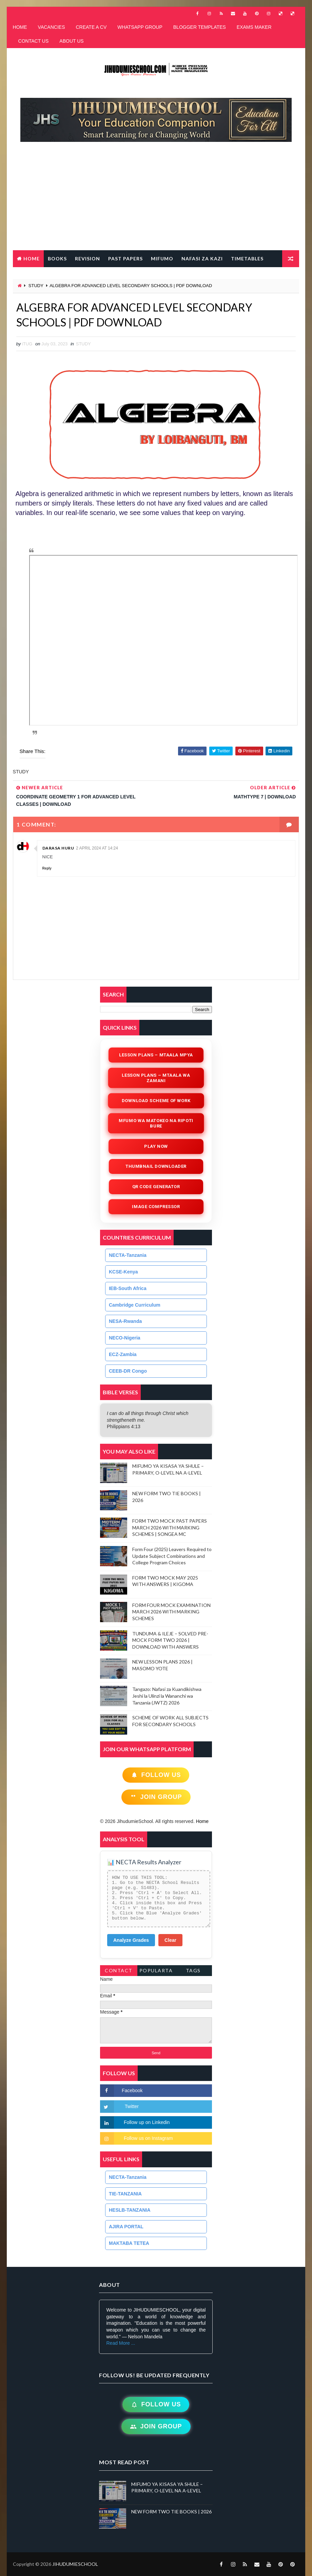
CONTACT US (33, 41)
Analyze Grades (131, 1940)
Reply (47, 868)
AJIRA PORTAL (126, 2226)
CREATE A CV (91, 27)
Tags (193, 1970)
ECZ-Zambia (123, 1354)
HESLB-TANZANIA (130, 2210)
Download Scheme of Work (156, 1100)
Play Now (156, 1146)
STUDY (35, 285)
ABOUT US (71, 41)
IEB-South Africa (128, 1288)
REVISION (87, 258)
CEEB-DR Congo (128, 1371)
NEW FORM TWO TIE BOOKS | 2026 (171, 2511)
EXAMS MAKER (254, 27)
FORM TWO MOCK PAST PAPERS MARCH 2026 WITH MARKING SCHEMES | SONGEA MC (169, 1527)
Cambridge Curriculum (134, 1305)
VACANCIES (51, 27)
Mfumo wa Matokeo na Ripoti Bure (156, 1123)
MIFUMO (162, 258)
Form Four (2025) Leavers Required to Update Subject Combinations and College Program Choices (172, 1555)
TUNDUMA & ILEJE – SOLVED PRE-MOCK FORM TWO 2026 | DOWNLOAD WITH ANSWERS (170, 1640)
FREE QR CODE (83, 275)
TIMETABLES (247, 258)
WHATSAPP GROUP (139, 27)
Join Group (156, 1797)
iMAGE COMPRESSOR (156, 1206)
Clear (170, 1940)
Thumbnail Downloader (155, 1166)
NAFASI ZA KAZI (202, 258)
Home (31, 258)
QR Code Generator (156, 1186)
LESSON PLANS (36, 275)
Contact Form (119, 1972)
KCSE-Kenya (123, 1271)
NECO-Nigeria (124, 1337)
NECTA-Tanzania (128, 1255)
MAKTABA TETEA (129, 2243)
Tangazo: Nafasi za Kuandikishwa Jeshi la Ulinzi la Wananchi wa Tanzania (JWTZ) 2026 (166, 1695)
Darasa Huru (58, 848)
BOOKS (57, 258)
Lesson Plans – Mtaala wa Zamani (156, 1077)
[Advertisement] (159, 199)
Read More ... (120, 2343)
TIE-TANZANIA (125, 2193)
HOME (20, 27)
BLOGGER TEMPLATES (199, 27)
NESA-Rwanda (125, 1321)
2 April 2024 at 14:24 (97, 848)
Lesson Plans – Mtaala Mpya (156, 1054)
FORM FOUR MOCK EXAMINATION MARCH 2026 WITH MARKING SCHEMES (171, 1611)
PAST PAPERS (125, 258)
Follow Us (156, 1775)
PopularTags (156, 1972)
